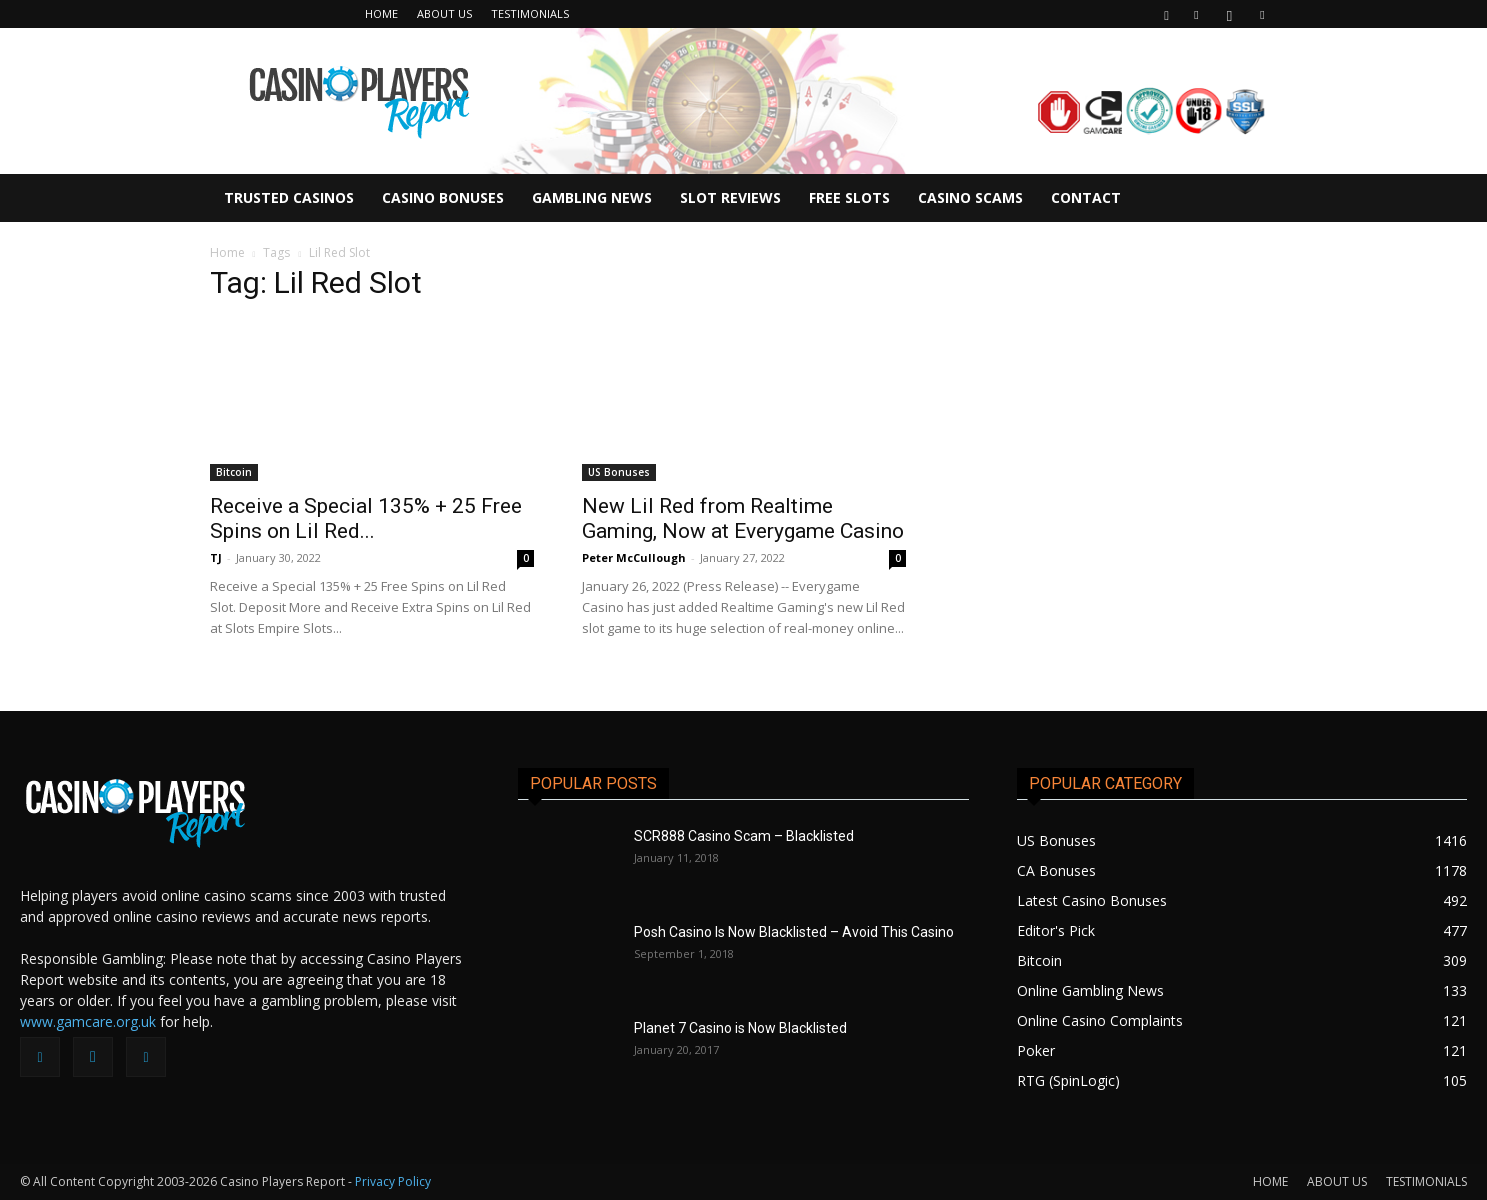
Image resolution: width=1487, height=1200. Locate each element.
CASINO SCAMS (970, 197)
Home (227, 252)
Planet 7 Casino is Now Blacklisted (740, 1028)
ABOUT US (444, 13)
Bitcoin (234, 472)
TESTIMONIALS (530, 13)
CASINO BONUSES (443, 197)
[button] (1167, 13)
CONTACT (1086, 197)
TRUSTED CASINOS (289, 197)
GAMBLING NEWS (592, 197)
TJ (216, 557)
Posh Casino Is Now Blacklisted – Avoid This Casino (794, 932)
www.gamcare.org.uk (88, 1021)
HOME (381, 13)
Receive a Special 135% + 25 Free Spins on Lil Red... (366, 518)
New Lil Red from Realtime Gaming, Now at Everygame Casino (743, 518)
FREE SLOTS (849, 197)
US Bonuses (619, 472)
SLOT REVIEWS (730, 197)
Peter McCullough (634, 557)
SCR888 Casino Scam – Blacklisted (744, 836)
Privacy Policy (393, 1181)
